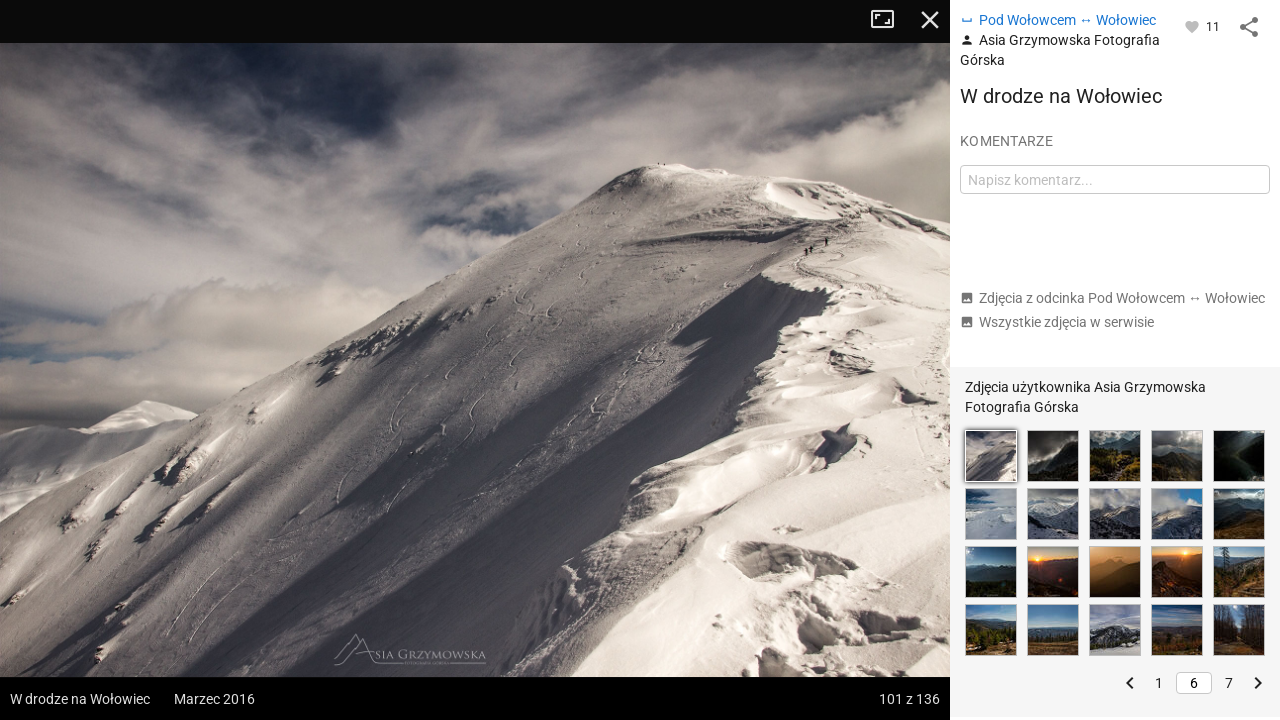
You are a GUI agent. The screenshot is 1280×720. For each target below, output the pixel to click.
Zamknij (930, 20)
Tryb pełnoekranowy (890, 20)
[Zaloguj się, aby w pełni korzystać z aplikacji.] (1193, 26)
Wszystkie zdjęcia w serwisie (1057, 322)
